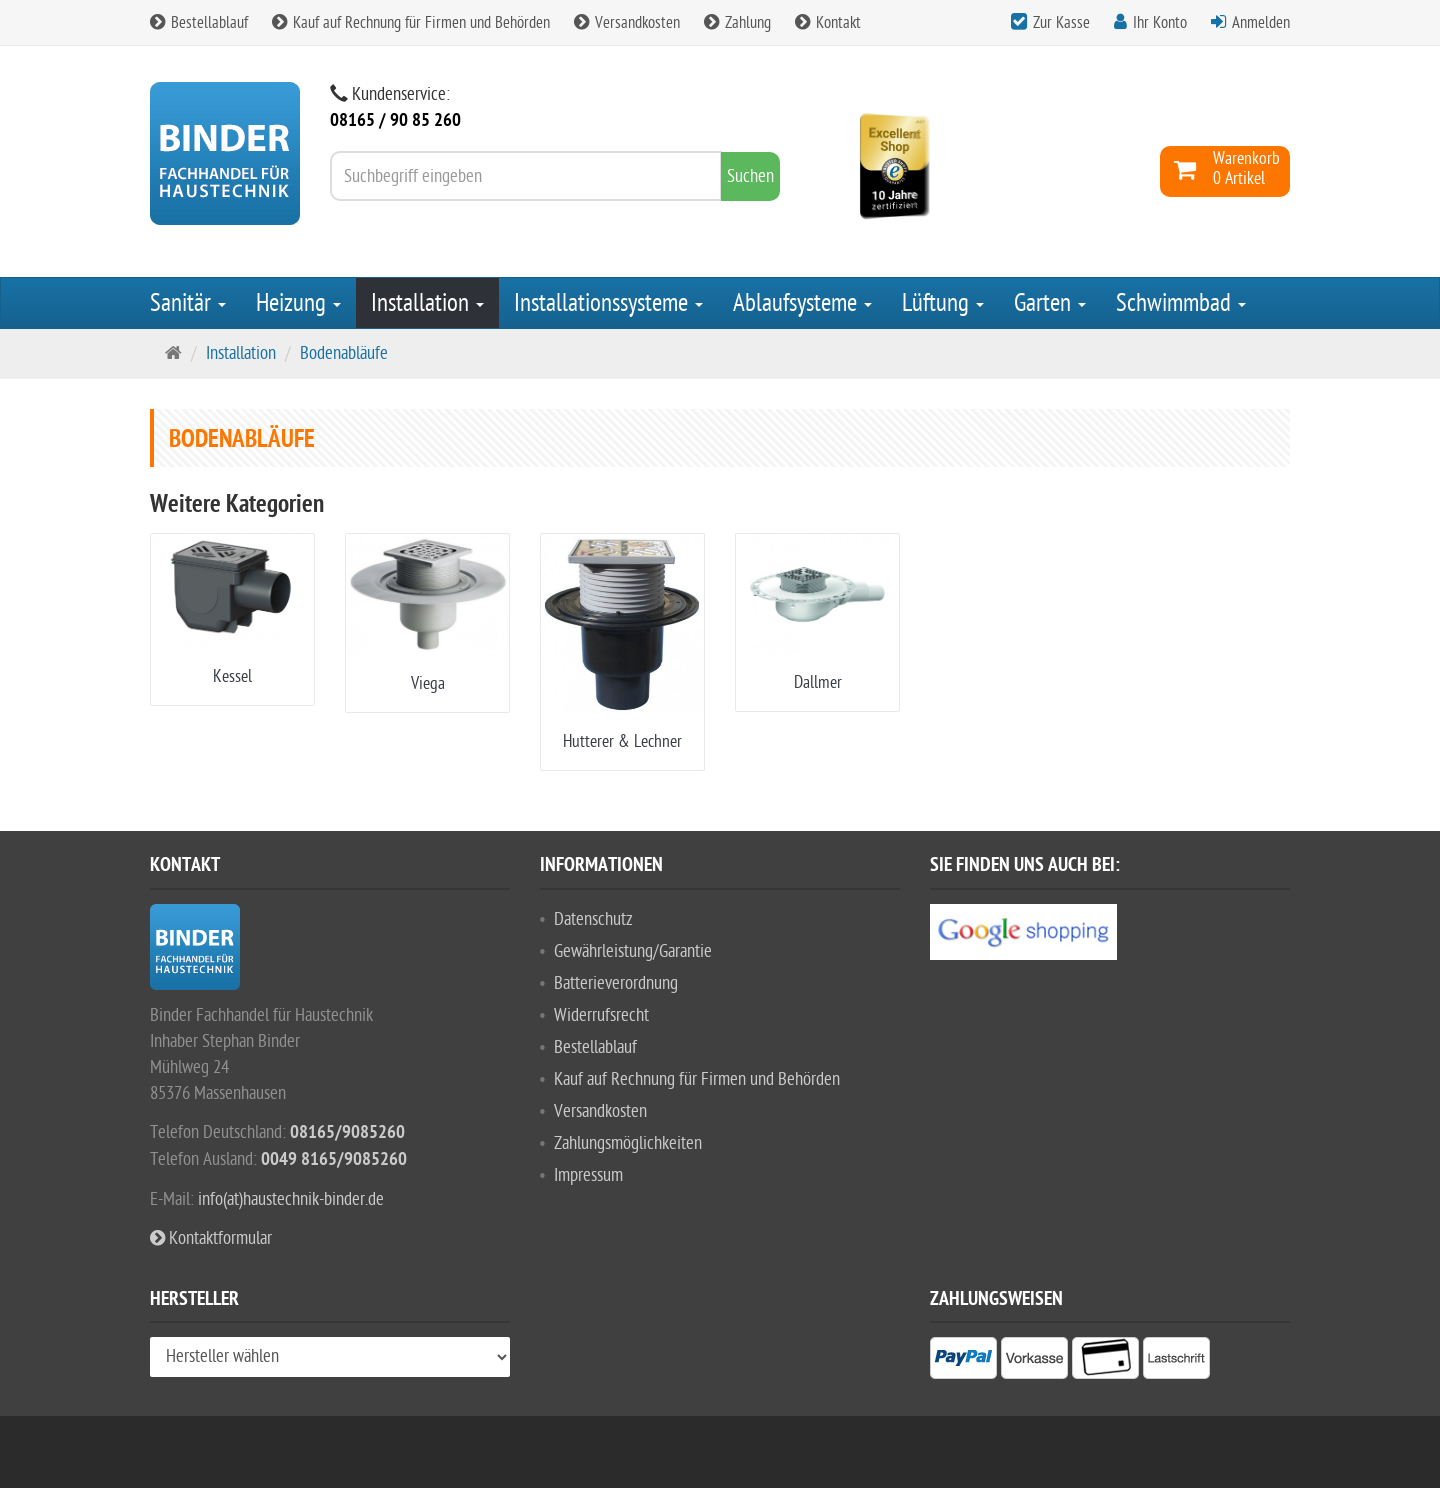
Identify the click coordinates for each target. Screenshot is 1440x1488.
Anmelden (1261, 23)
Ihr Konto (1160, 23)
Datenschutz (593, 919)
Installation (427, 303)
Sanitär (188, 303)
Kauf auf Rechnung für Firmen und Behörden (411, 23)
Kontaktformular (211, 1238)
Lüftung (943, 303)
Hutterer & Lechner (622, 741)
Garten (1050, 303)
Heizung (298, 303)
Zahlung (737, 23)
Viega (428, 683)
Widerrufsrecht (601, 1015)
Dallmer (818, 682)
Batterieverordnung (616, 983)
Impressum (588, 1175)
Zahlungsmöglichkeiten (628, 1143)
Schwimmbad (1181, 303)
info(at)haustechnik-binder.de (291, 1199)
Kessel (232, 676)
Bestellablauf (199, 23)
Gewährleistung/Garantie (633, 951)
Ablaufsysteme (802, 303)
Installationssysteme (608, 303)
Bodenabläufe (344, 353)
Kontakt (828, 23)
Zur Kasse (1061, 23)
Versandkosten (627, 23)
